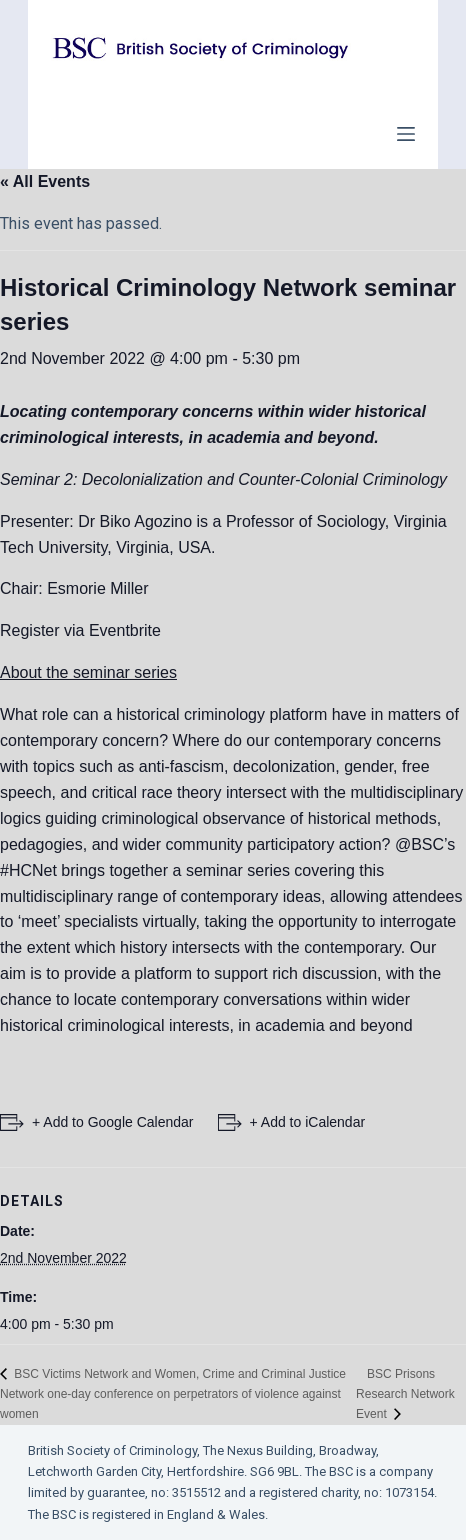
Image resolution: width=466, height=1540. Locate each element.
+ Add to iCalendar (308, 1122)
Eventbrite (125, 630)
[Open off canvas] (406, 134)
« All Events (45, 181)
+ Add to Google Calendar (113, 1122)
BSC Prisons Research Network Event (405, 1394)
